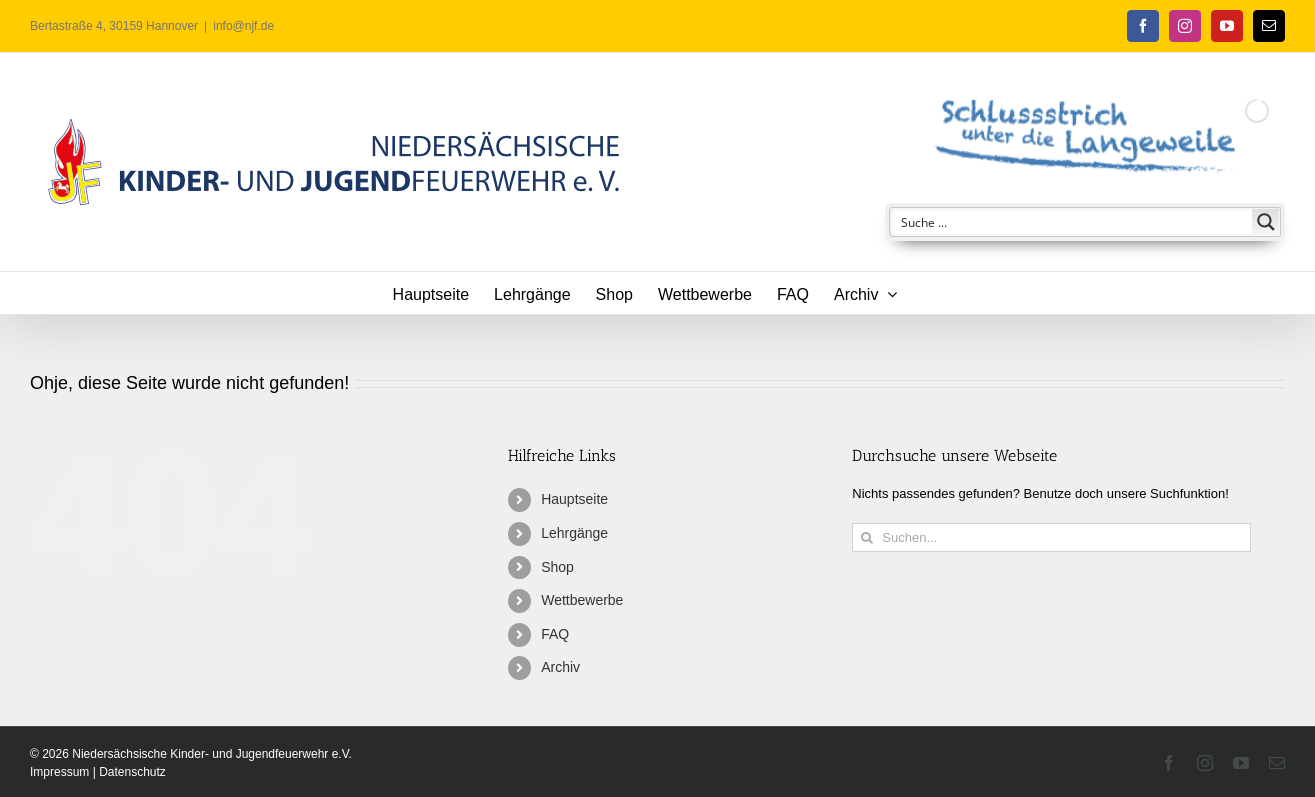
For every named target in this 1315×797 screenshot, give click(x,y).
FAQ (555, 634)
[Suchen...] (1051, 537)
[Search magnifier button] (1266, 222)
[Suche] (866, 537)
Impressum (61, 772)
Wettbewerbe (582, 600)
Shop (557, 567)
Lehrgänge (574, 533)
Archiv (560, 667)
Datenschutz (132, 772)
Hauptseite (574, 499)
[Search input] (1072, 222)
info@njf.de (243, 26)
